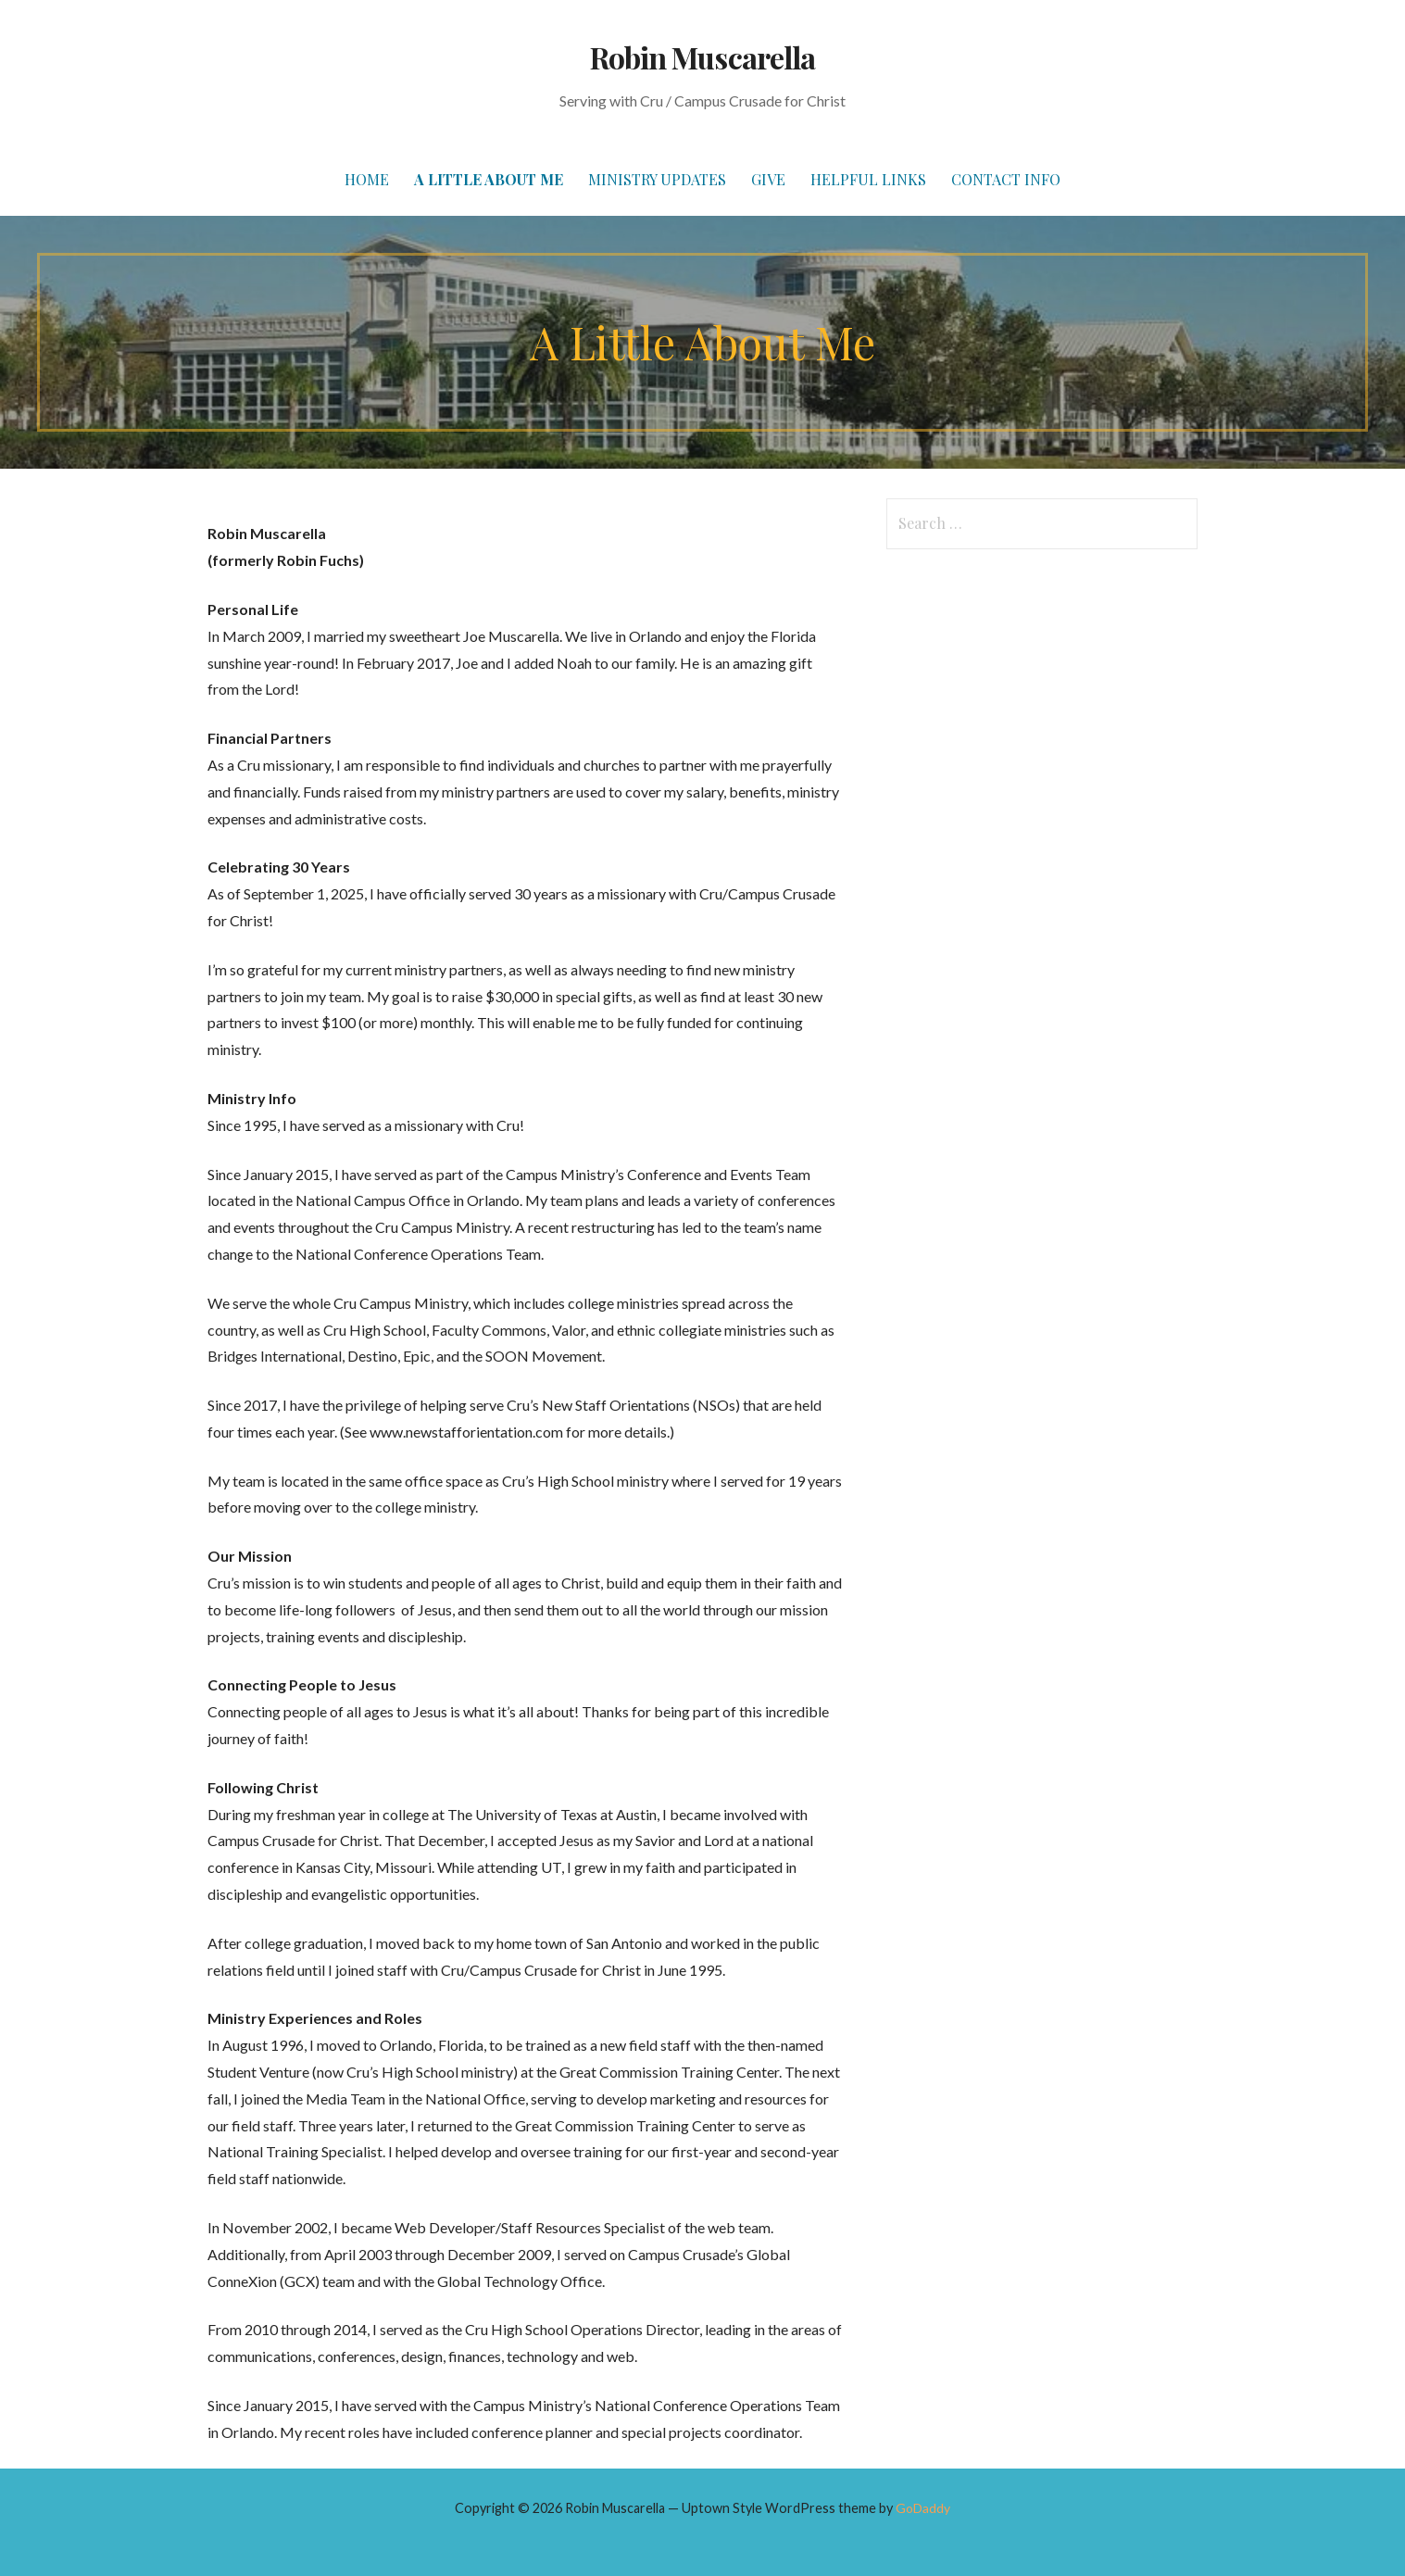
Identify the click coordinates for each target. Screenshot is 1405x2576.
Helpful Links (868, 179)
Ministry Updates (657, 179)
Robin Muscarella (702, 57)
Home (367, 179)
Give (768, 179)
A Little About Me (488, 179)
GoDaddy (923, 2508)
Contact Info (1005, 179)
